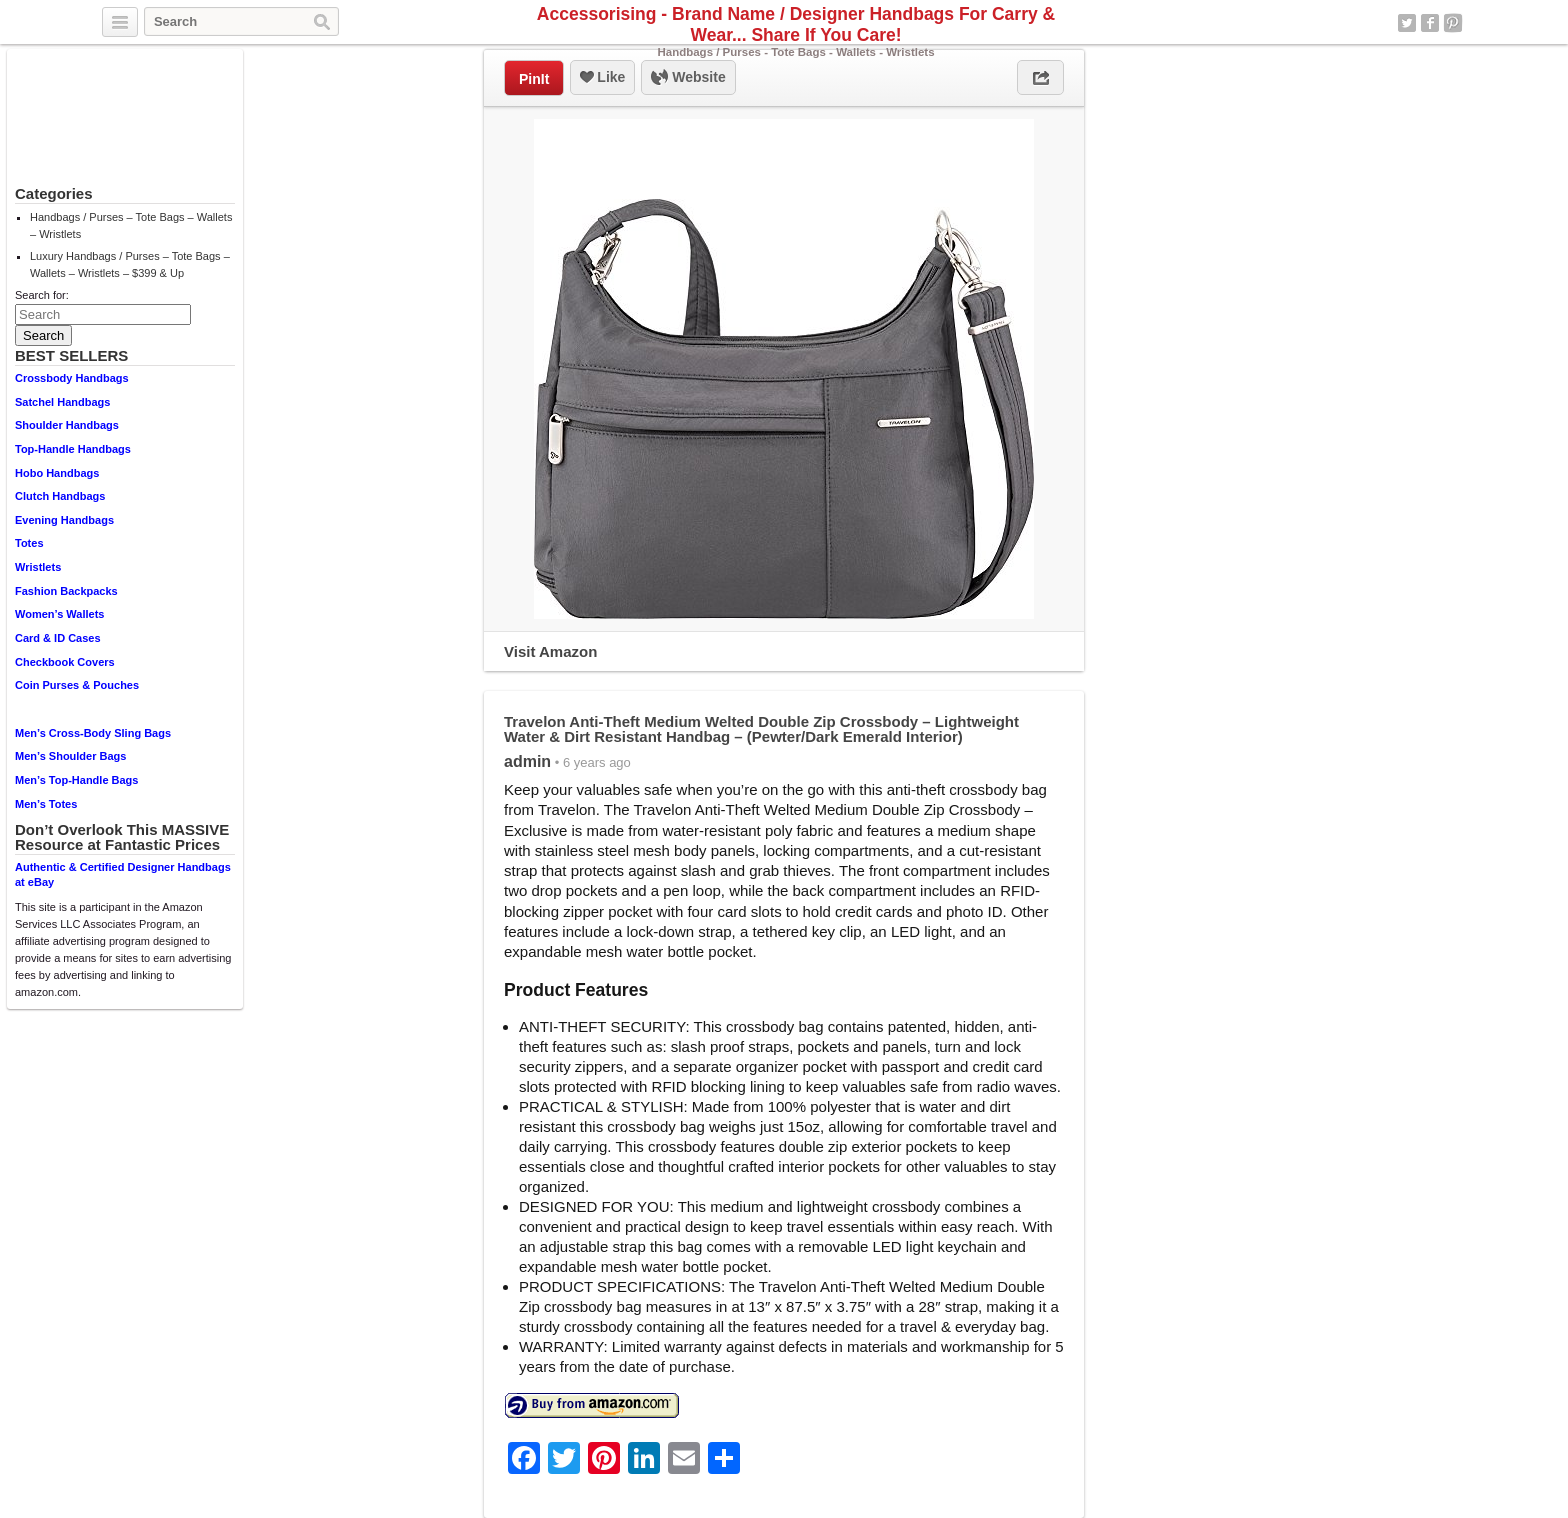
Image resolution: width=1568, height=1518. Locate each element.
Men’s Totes (46, 804)
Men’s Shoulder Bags (70, 756)
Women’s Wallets (59, 614)
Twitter (1407, 23)
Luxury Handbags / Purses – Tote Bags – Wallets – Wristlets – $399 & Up (130, 264)
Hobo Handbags (57, 473)
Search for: (42, 295)
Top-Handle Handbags (73, 449)
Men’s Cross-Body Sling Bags (93, 733)
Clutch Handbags (60, 496)
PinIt (534, 79)
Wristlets (38, 567)
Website (688, 78)
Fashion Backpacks (66, 591)
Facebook (1430, 23)
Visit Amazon (550, 651)
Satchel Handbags (62, 402)
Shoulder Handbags (67, 425)
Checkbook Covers (65, 662)
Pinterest (1453, 23)
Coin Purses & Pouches (77, 685)
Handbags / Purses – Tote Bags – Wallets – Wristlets (131, 225)
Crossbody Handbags (72, 378)
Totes (29, 543)
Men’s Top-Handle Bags (76, 780)
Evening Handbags (64, 520)
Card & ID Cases (58, 638)
